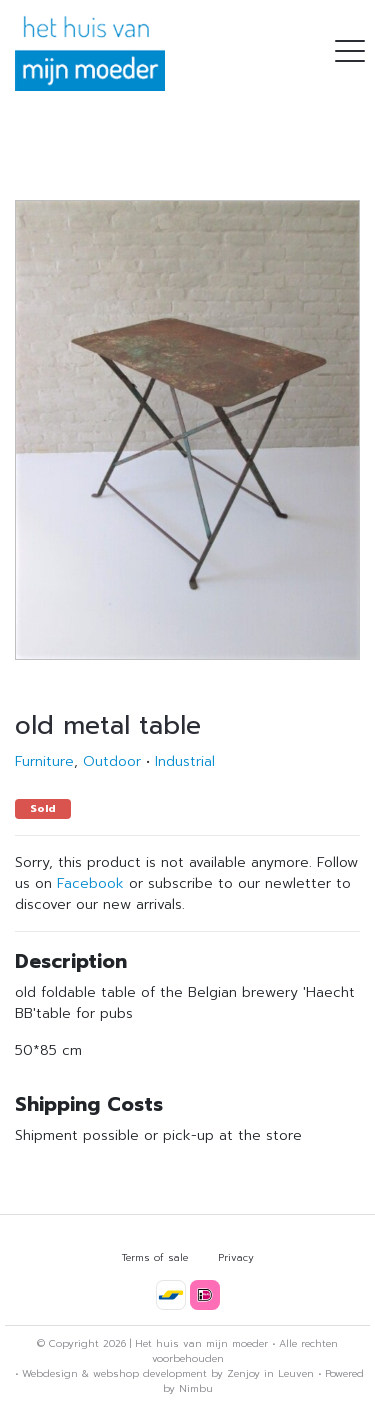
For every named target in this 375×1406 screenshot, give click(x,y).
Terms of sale (155, 1257)
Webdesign (50, 1373)
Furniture (44, 761)
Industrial (185, 761)
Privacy (236, 1257)
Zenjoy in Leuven (270, 1373)
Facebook (90, 883)
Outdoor (112, 761)
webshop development (150, 1373)
